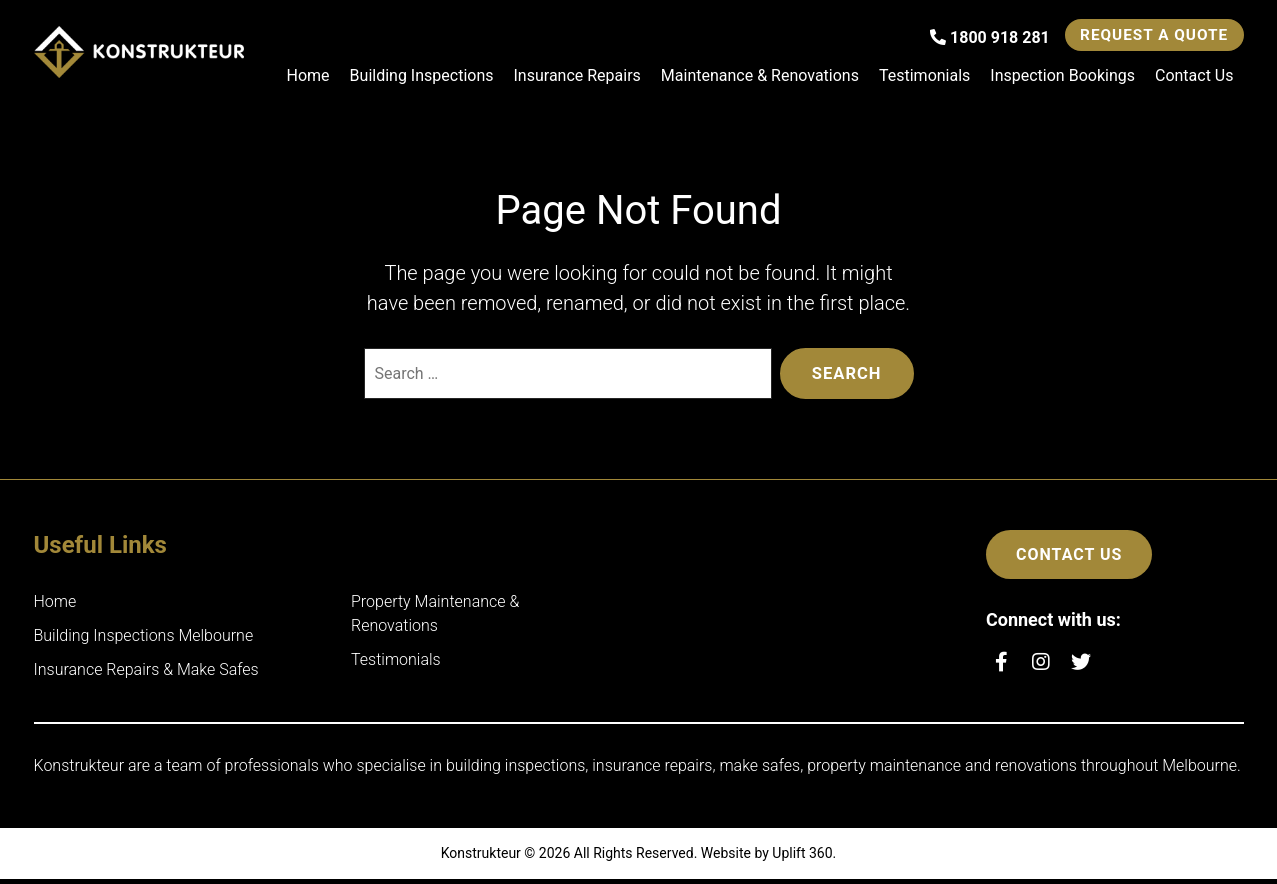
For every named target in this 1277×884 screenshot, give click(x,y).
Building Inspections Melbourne (144, 640)
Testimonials (924, 77)
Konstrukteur (481, 858)
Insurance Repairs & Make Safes (146, 674)
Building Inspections (422, 77)
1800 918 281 (971, 39)
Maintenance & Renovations (760, 77)
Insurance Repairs (577, 77)
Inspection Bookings (1062, 77)
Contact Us (1194, 77)
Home (308, 77)
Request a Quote (1145, 36)
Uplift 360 (802, 858)
